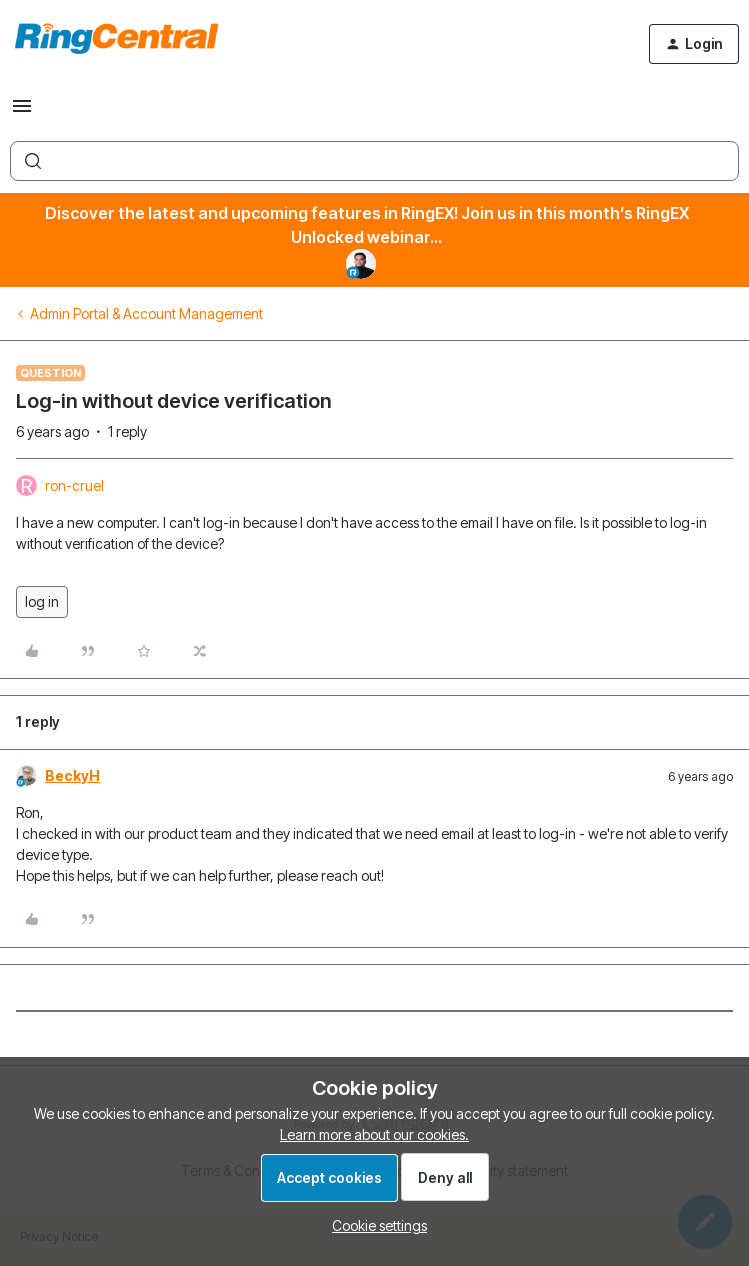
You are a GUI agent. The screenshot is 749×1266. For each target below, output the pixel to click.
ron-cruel (74, 485)
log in (42, 601)
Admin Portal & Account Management (146, 313)
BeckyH (72, 775)
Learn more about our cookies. (374, 1134)
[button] (22, 112)
